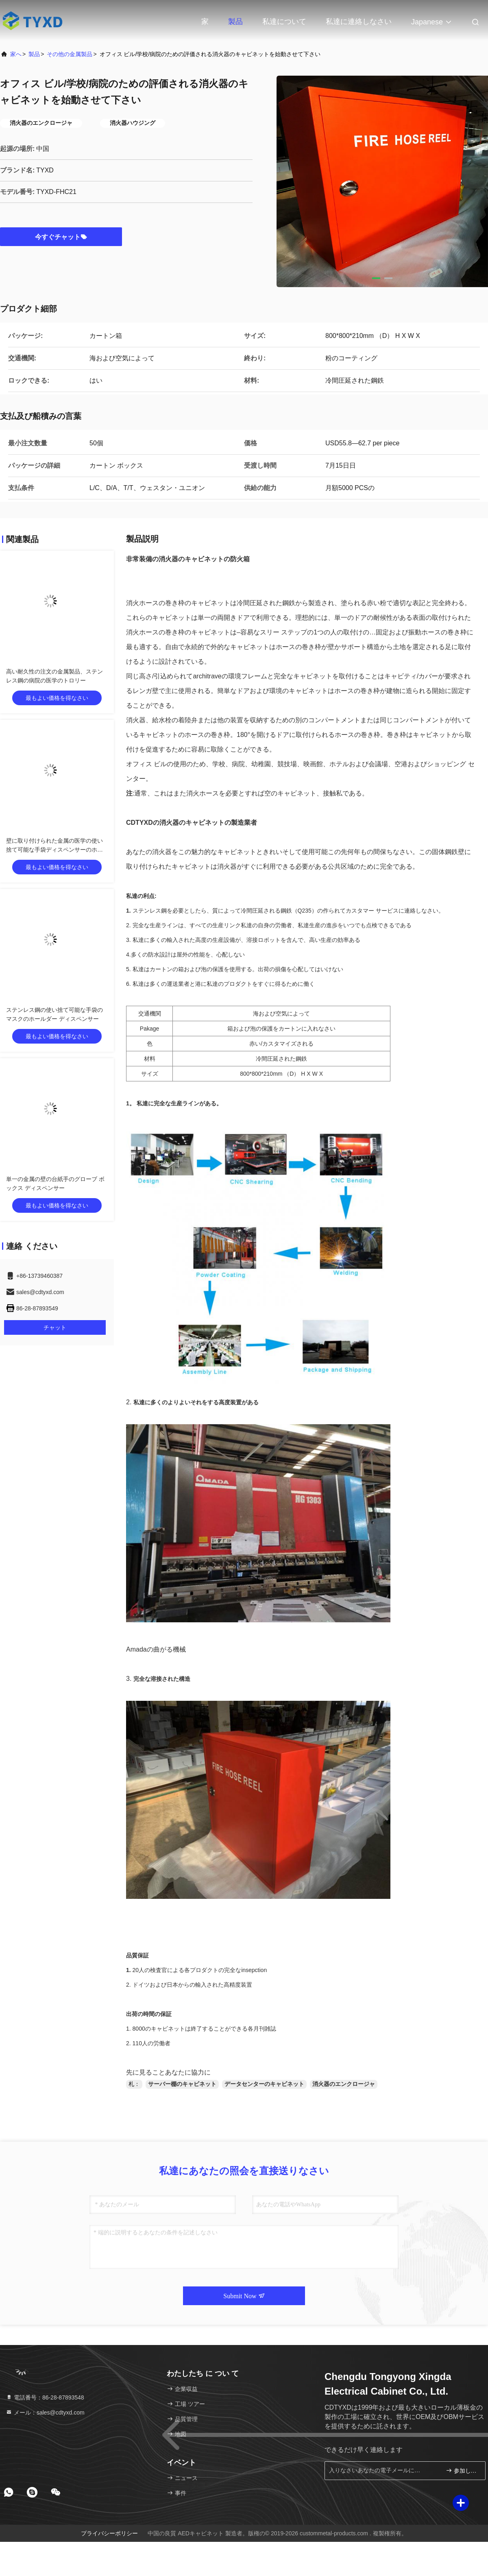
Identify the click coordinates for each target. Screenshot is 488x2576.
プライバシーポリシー (109, 2533)
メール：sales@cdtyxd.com (45, 2412)
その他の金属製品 (69, 54)
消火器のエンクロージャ (343, 2084)
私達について (284, 21)
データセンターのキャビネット (264, 2084)
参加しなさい (462, 2470)
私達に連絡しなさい (359, 21)
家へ (16, 54)
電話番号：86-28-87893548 (45, 2397)
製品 (235, 21)
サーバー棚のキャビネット (182, 2084)
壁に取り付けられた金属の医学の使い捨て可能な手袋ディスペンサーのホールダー (54, 849)
